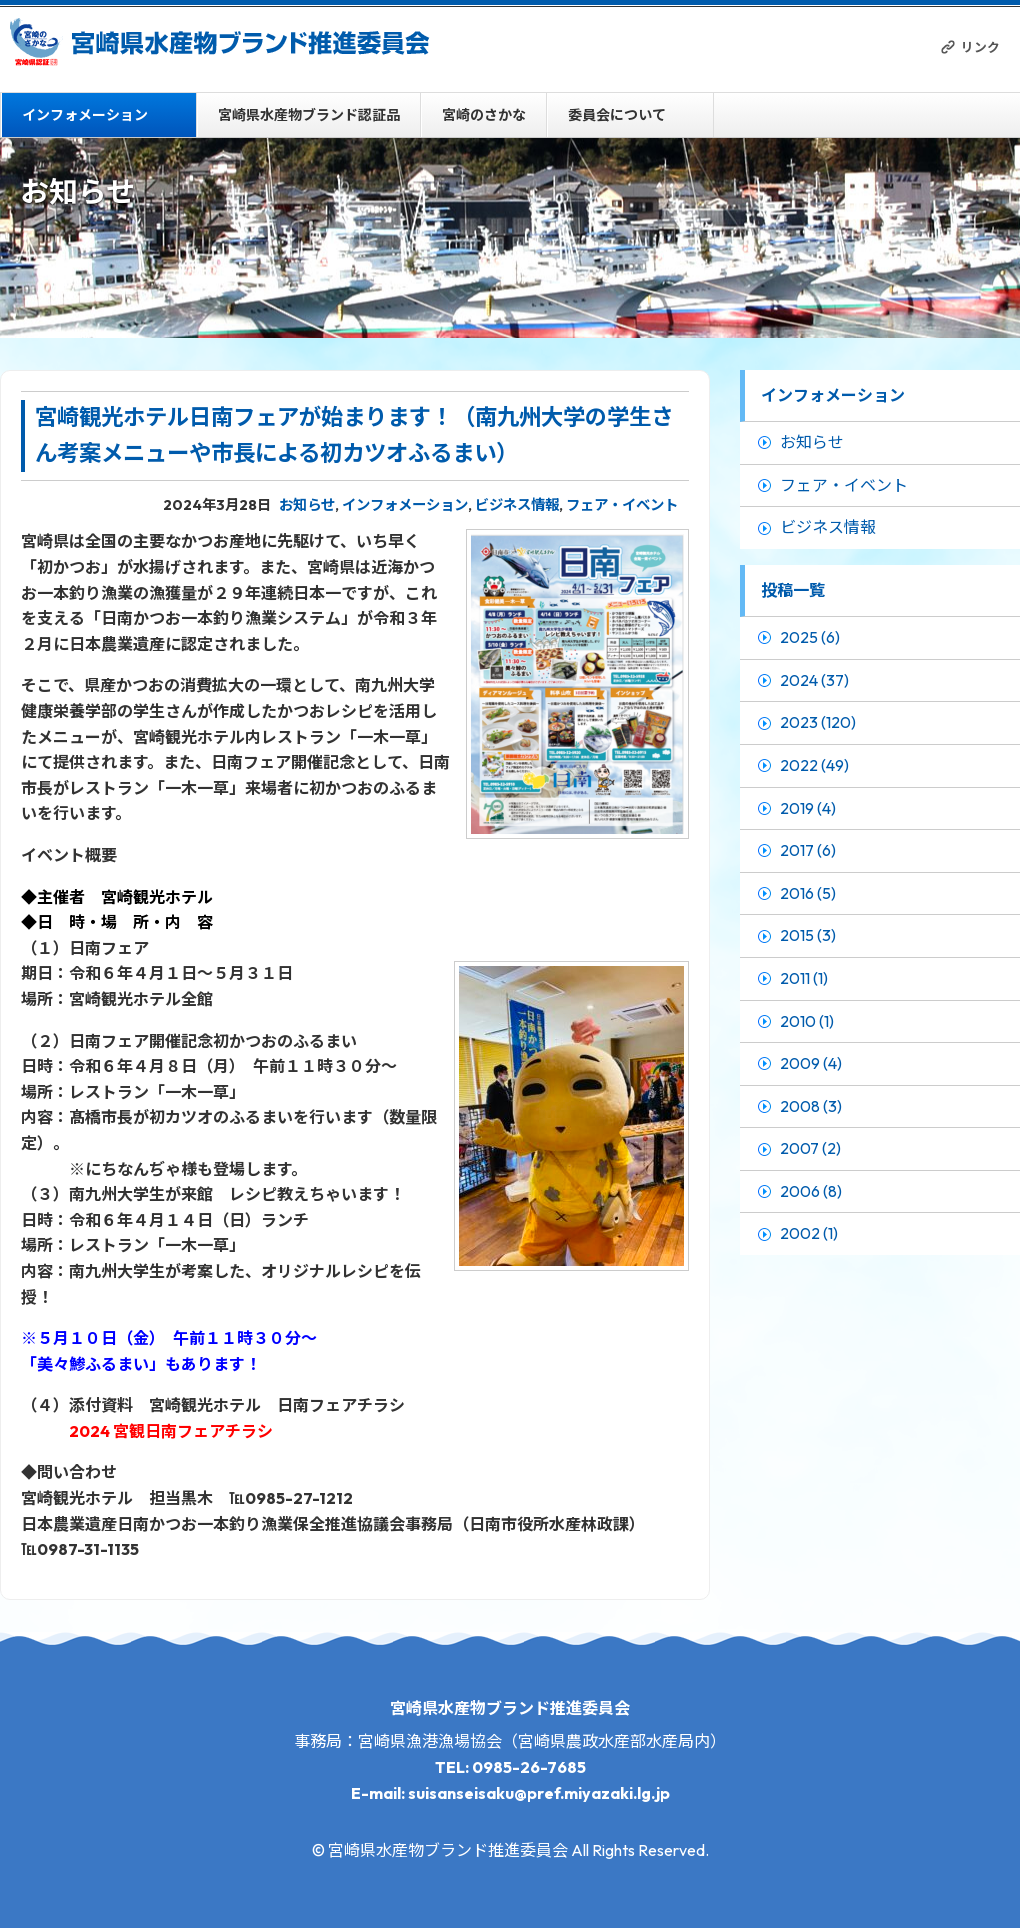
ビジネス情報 (517, 505)
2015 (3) (808, 935)
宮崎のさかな (484, 115)
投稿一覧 (793, 590)
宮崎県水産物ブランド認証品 (309, 115)
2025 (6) (810, 637)
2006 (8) (811, 1191)
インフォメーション (85, 115)
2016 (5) (808, 893)
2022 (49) (814, 765)
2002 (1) (809, 1233)
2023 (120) (818, 722)
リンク (980, 47)
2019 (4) (808, 808)
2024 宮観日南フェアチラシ (171, 1431)
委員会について (617, 115)
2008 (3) (811, 1106)
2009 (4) (811, 1063)
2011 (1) (804, 978)
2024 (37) (814, 680)
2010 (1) (807, 1021)
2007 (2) (810, 1148)
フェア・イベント (622, 505)
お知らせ (307, 505)
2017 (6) (808, 850)
